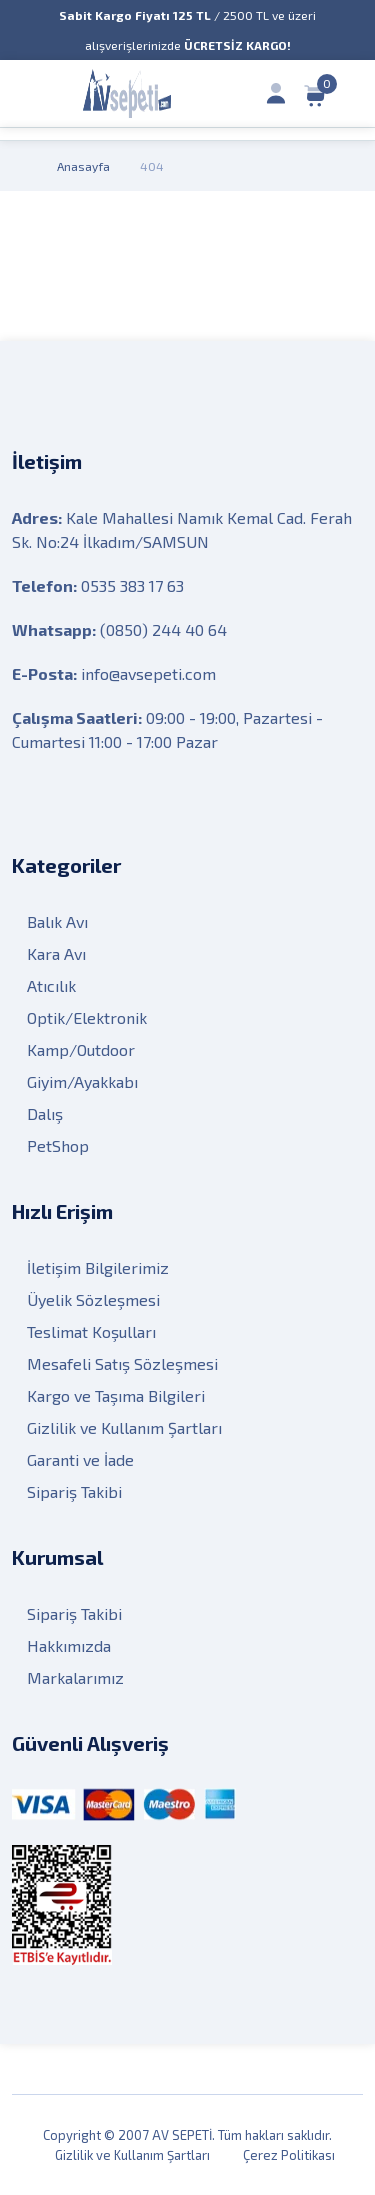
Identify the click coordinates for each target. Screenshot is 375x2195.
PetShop (58, 1145)
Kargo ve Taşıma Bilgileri (116, 1395)
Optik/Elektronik (87, 1017)
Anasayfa (83, 166)
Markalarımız (75, 1677)
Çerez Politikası (289, 2155)
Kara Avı (56, 953)
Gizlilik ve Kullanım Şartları (124, 1427)
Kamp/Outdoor (81, 1049)
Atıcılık (51, 985)
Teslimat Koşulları (91, 1331)
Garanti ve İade (80, 1459)
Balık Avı (57, 921)
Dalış (45, 1113)
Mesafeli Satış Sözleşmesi (122, 1363)
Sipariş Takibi (74, 1491)
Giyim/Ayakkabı (82, 1081)
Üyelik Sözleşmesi (93, 1299)
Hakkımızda (69, 1645)
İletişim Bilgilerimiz (98, 1267)
